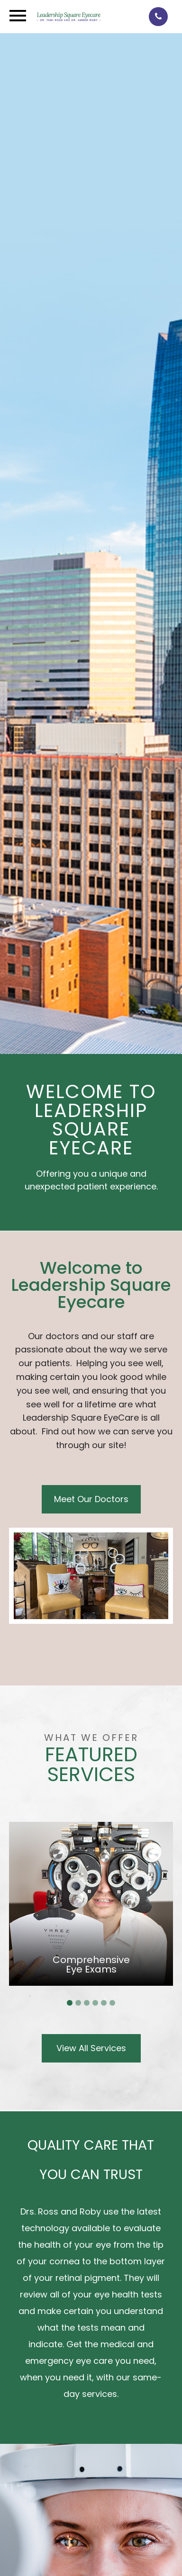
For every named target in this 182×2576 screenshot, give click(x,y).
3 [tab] (87, 2003)
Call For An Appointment (61, 2420)
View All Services (91, 2048)
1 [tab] (70, 2003)
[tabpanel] (91, 1904)
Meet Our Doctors (91, 1499)
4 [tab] (95, 2003)
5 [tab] (104, 2003)
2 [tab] (78, 2003)
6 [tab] (112, 2003)
